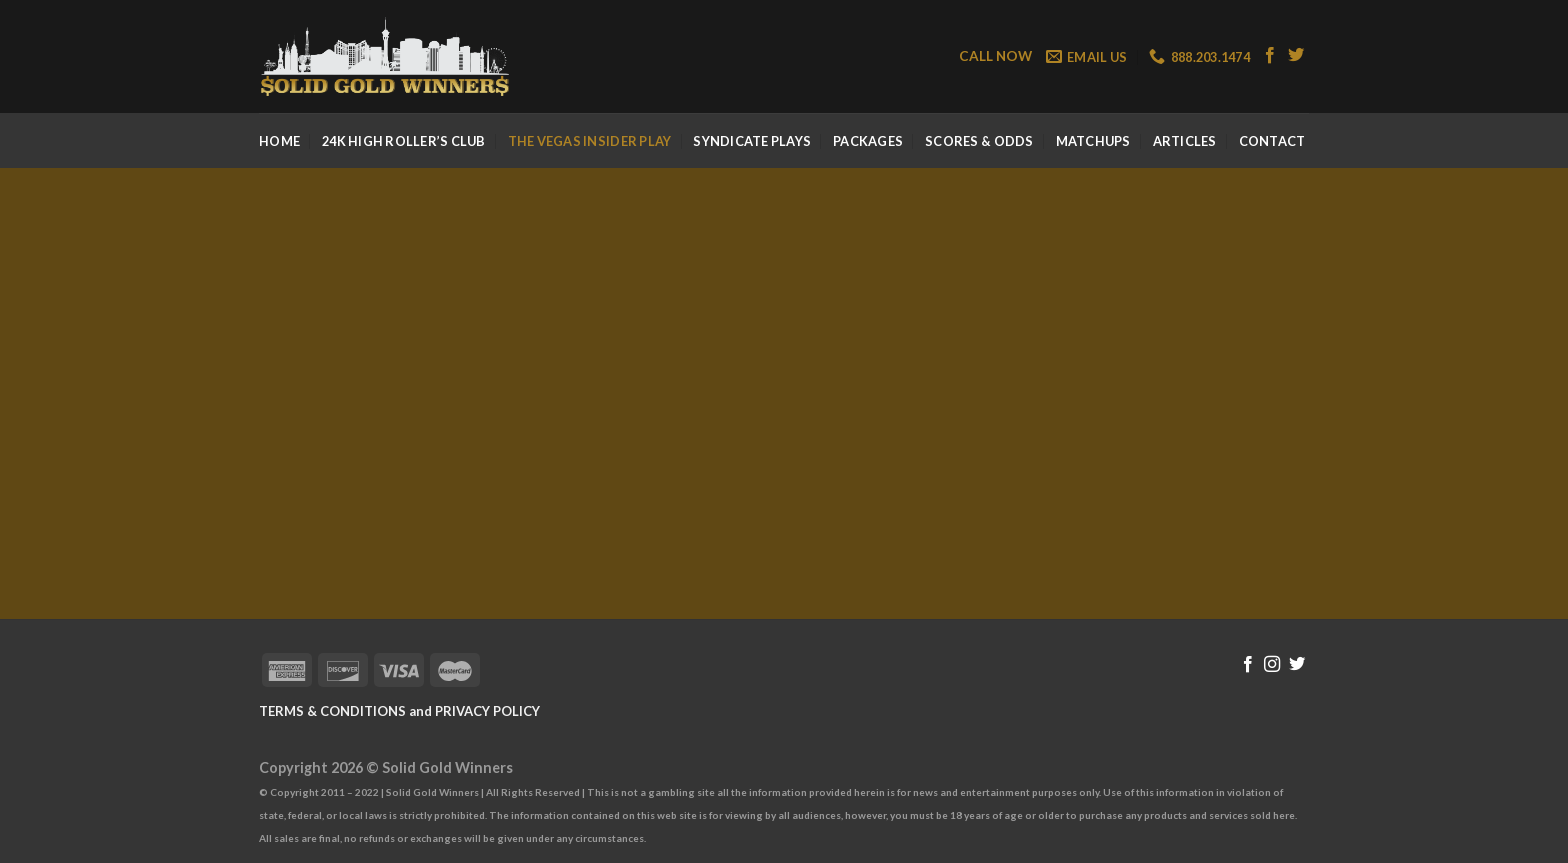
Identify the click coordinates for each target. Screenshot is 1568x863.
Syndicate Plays (752, 141)
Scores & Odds (979, 141)
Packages (868, 141)
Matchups (1093, 141)
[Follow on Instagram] (1272, 665)
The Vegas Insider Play (590, 141)
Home (279, 141)
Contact (1272, 141)
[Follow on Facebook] (1270, 56)
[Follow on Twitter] (1296, 56)
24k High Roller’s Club (404, 141)
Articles (1185, 141)
